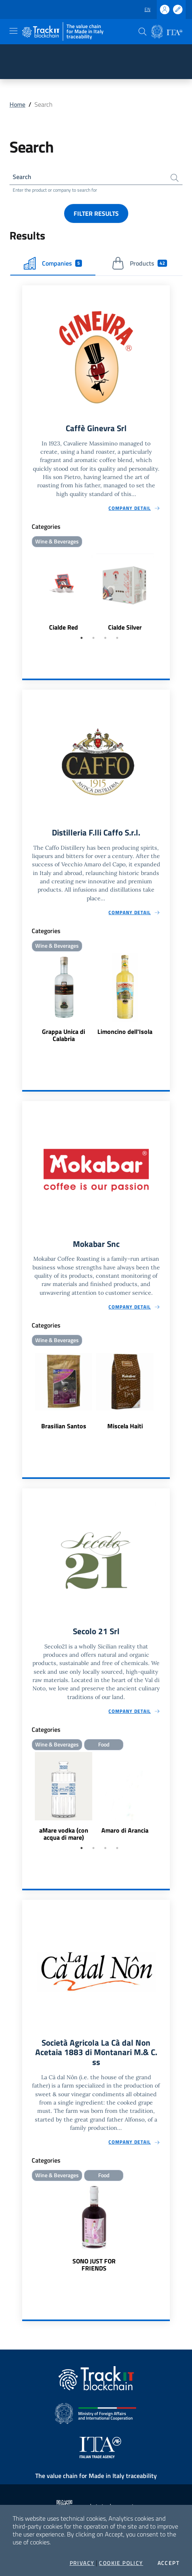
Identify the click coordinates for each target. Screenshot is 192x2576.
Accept (168, 2563)
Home (17, 104)
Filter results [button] (96, 213)
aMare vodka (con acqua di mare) (63, 1833)
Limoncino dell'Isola (124, 1031)
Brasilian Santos (63, 1426)
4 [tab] (117, 638)
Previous (26, 590)
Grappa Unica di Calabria (63, 1035)
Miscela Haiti (125, 1426)
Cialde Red (63, 627)
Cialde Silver (125, 627)
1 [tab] (82, 638)
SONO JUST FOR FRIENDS (94, 2264)
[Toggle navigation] (13, 31)
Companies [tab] (53, 263)
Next (166, 590)
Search (22, 176)
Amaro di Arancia (124, 1830)
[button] (142, 31)
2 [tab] (93, 638)
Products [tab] (139, 263)
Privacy (82, 2563)
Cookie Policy (121, 2563)
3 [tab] (105, 638)
